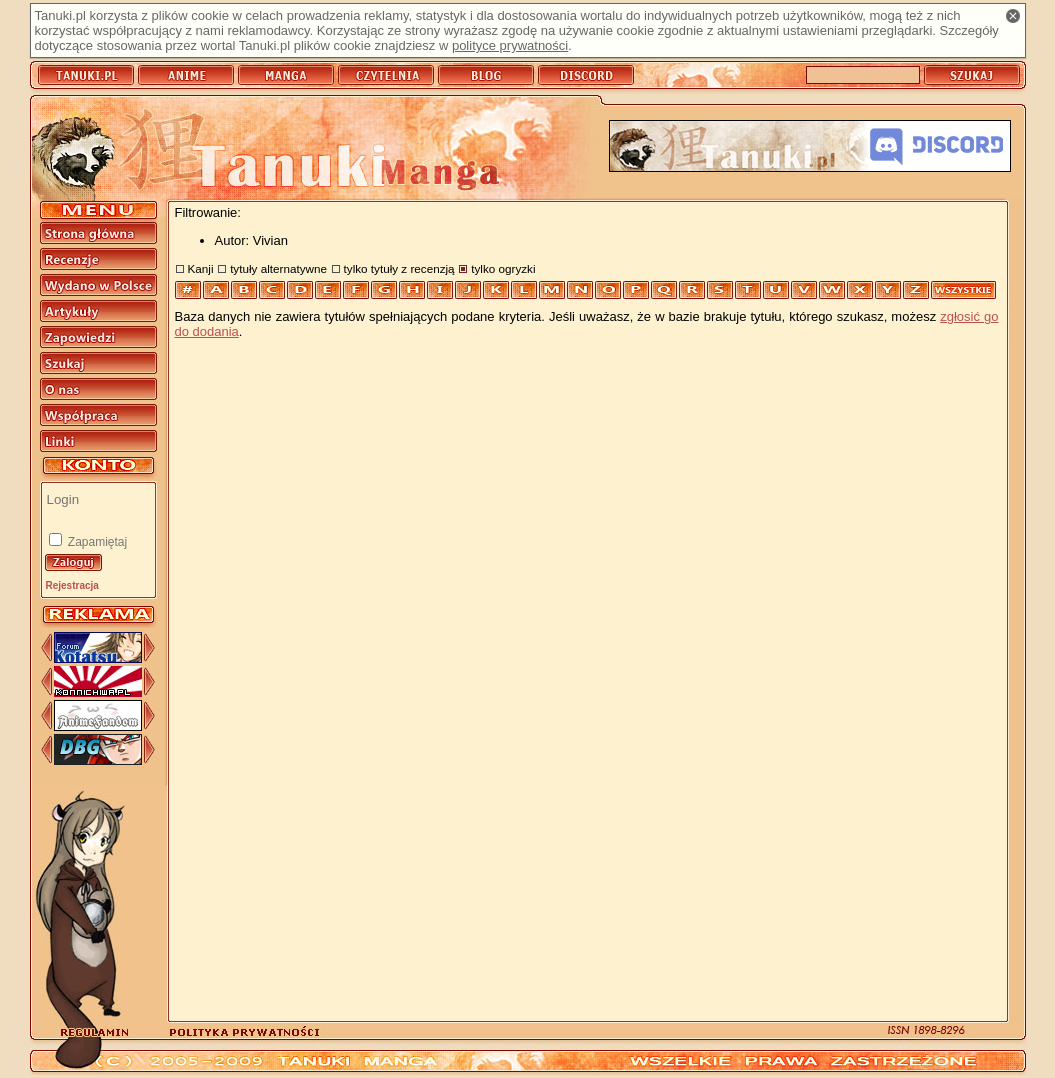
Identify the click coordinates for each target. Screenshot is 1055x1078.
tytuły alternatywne (278, 268)
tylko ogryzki (503, 268)
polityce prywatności (510, 45)
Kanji (201, 268)
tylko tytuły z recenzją (399, 268)
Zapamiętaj (96, 542)
